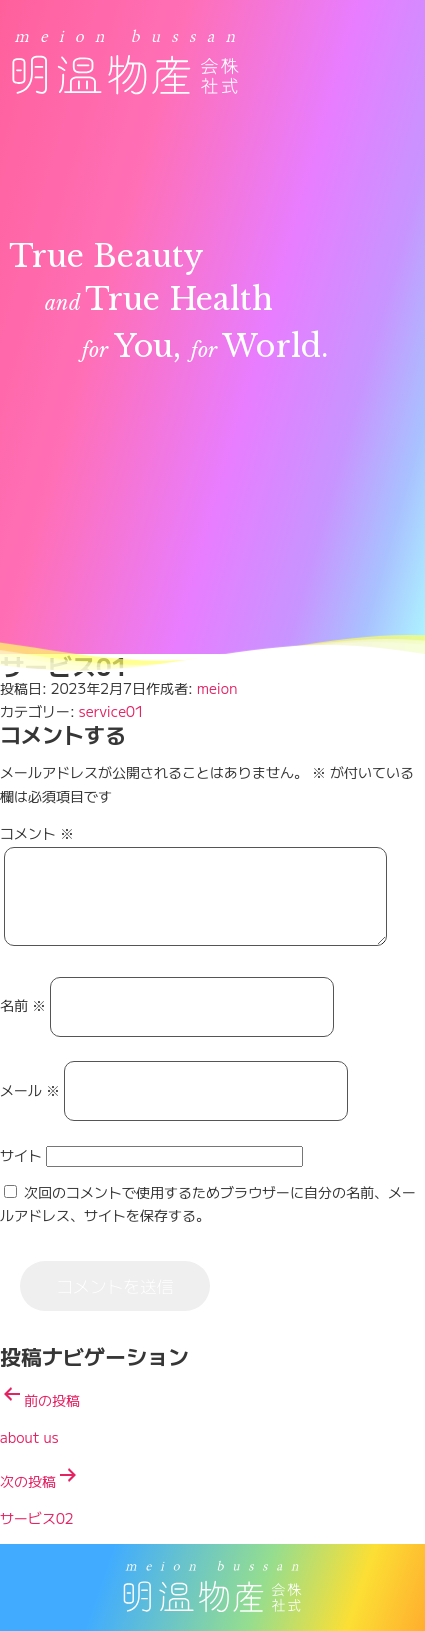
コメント (37, 833)
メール (30, 1105)
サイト (21, 1170)
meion (217, 688)
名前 (23, 1021)
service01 (111, 711)
